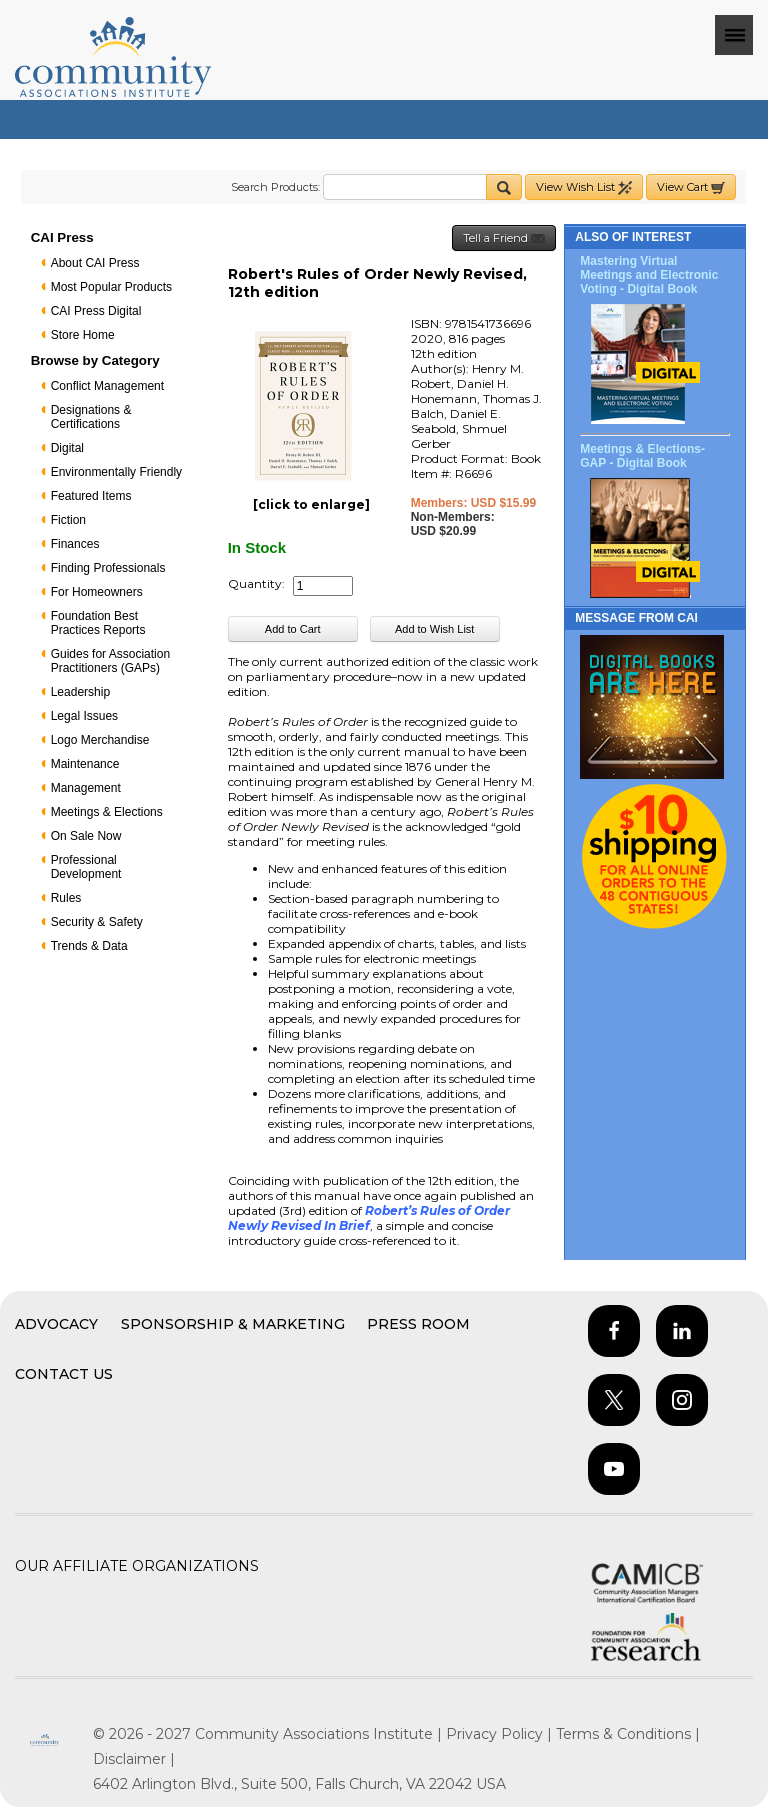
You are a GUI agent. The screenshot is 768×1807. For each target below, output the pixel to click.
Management (86, 788)
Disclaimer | (134, 1759)
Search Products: (275, 187)
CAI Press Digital (96, 311)
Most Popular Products (111, 287)
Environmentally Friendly (116, 472)
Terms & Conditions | (628, 1734)
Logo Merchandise (100, 740)
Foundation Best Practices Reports (98, 623)
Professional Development (86, 867)
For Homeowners (97, 592)
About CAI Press (95, 263)
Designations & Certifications (91, 417)
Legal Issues (84, 716)
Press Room (418, 1324)
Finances (75, 544)
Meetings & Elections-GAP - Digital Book (642, 456)
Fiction (68, 520)
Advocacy (56, 1324)
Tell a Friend (504, 238)
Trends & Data (89, 946)
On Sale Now (86, 836)
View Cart (691, 187)
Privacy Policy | (501, 1734)
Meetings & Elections (107, 812)
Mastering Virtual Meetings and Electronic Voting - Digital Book (649, 275)
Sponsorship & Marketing (233, 1324)
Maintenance (85, 764)
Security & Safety (97, 922)
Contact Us (64, 1374)
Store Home (83, 335)
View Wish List (584, 187)
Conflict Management (107, 386)
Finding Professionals (108, 568)
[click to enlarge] (311, 504)
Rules (66, 898)
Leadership (80, 692)
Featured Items (91, 496)
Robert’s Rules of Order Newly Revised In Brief (369, 1218)
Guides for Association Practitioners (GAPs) (110, 661)
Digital (67, 448)
